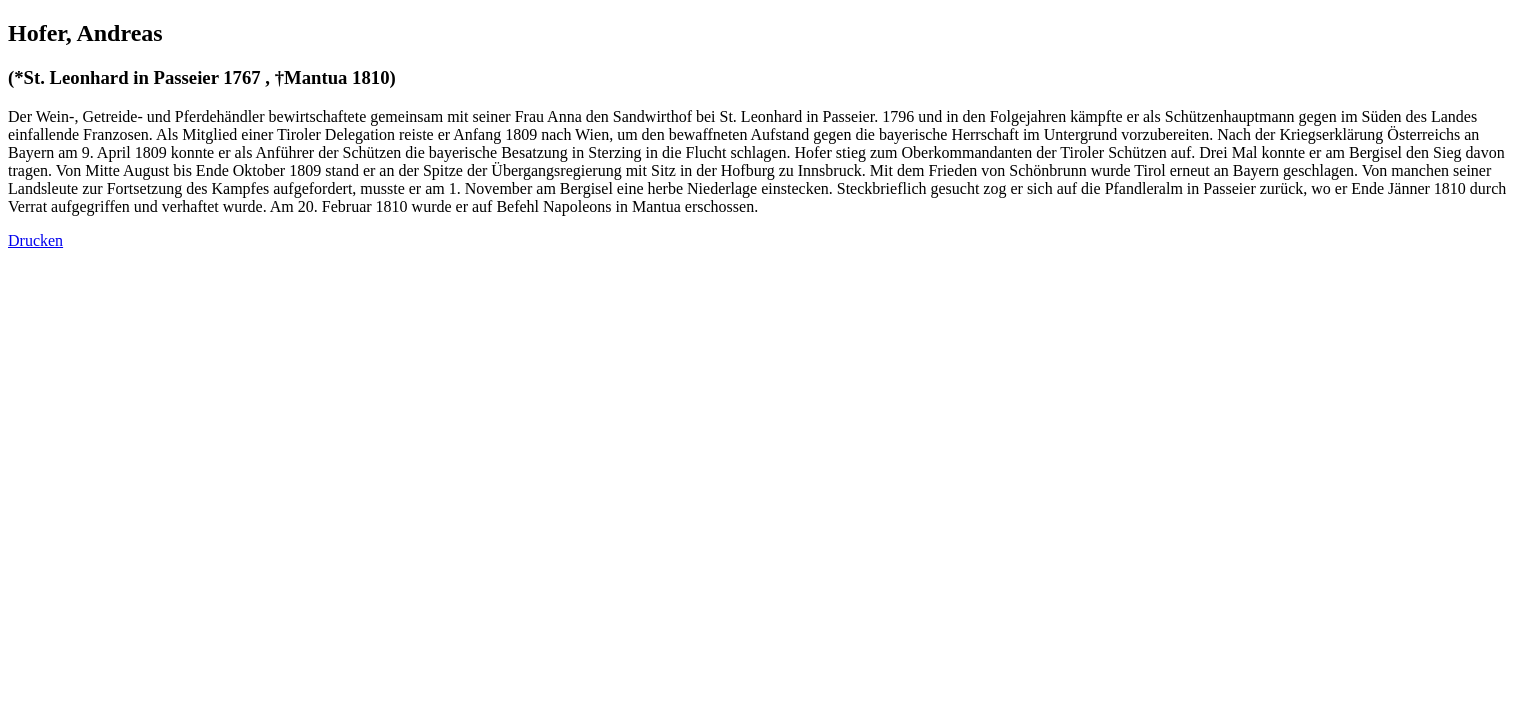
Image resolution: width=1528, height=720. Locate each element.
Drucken (35, 240)
